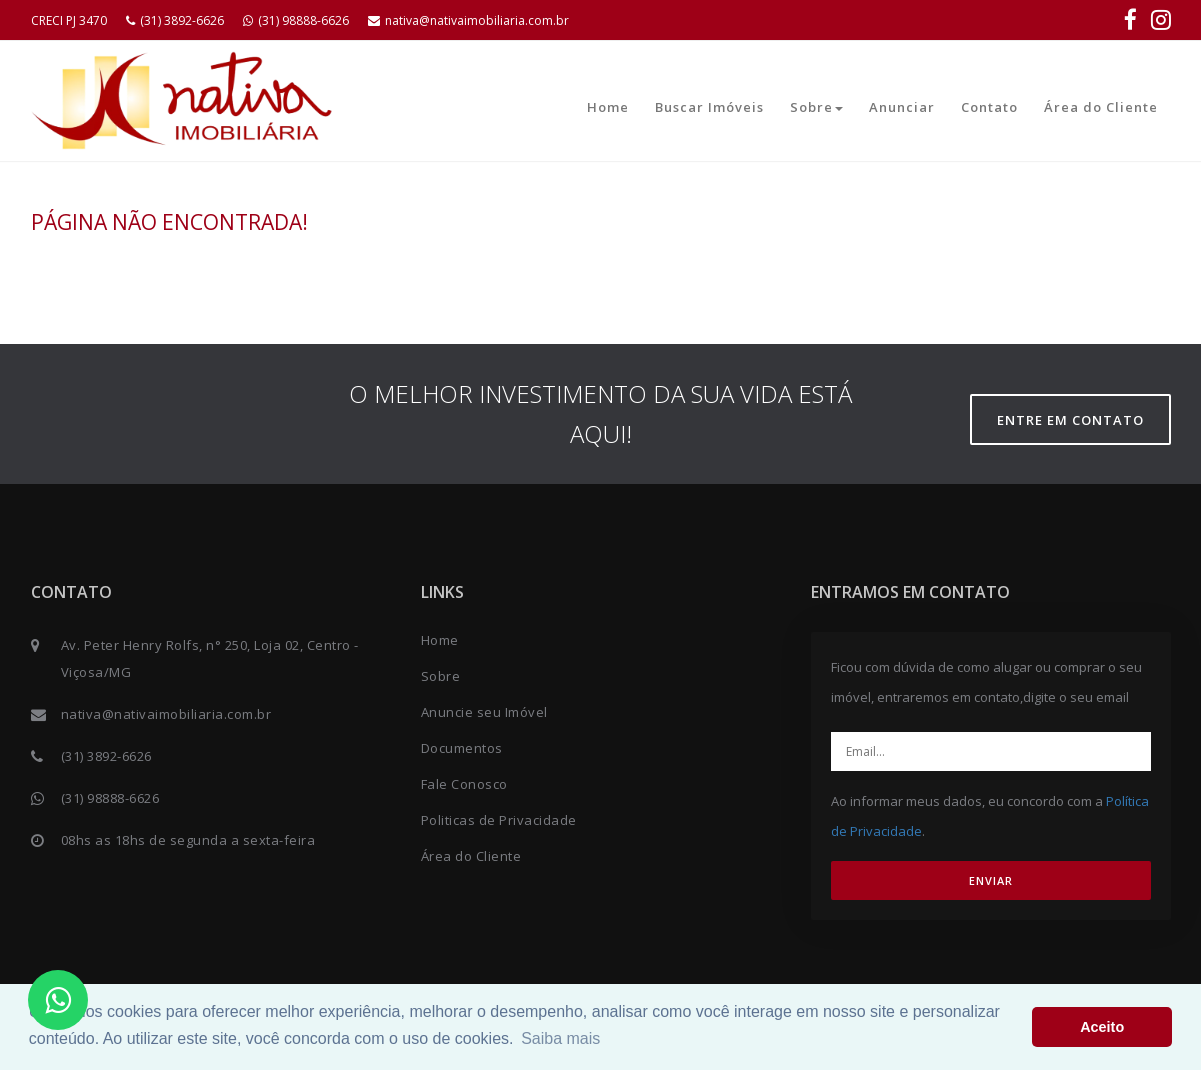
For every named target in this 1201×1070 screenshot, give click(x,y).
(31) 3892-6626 (175, 20)
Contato (989, 107)
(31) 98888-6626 (296, 20)
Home (608, 107)
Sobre (816, 107)
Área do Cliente (1101, 107)
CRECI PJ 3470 (69, 20)
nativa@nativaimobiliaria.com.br (468, 20)
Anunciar (902, 107)
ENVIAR (991, 880)
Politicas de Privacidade (499, 820)
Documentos (462, 748)
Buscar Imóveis (709, 107)
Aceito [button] (1102, 1027)
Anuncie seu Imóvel (484, 712)
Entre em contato (1070, 420)
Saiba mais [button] (560, 1038)
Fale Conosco (464, 784)
